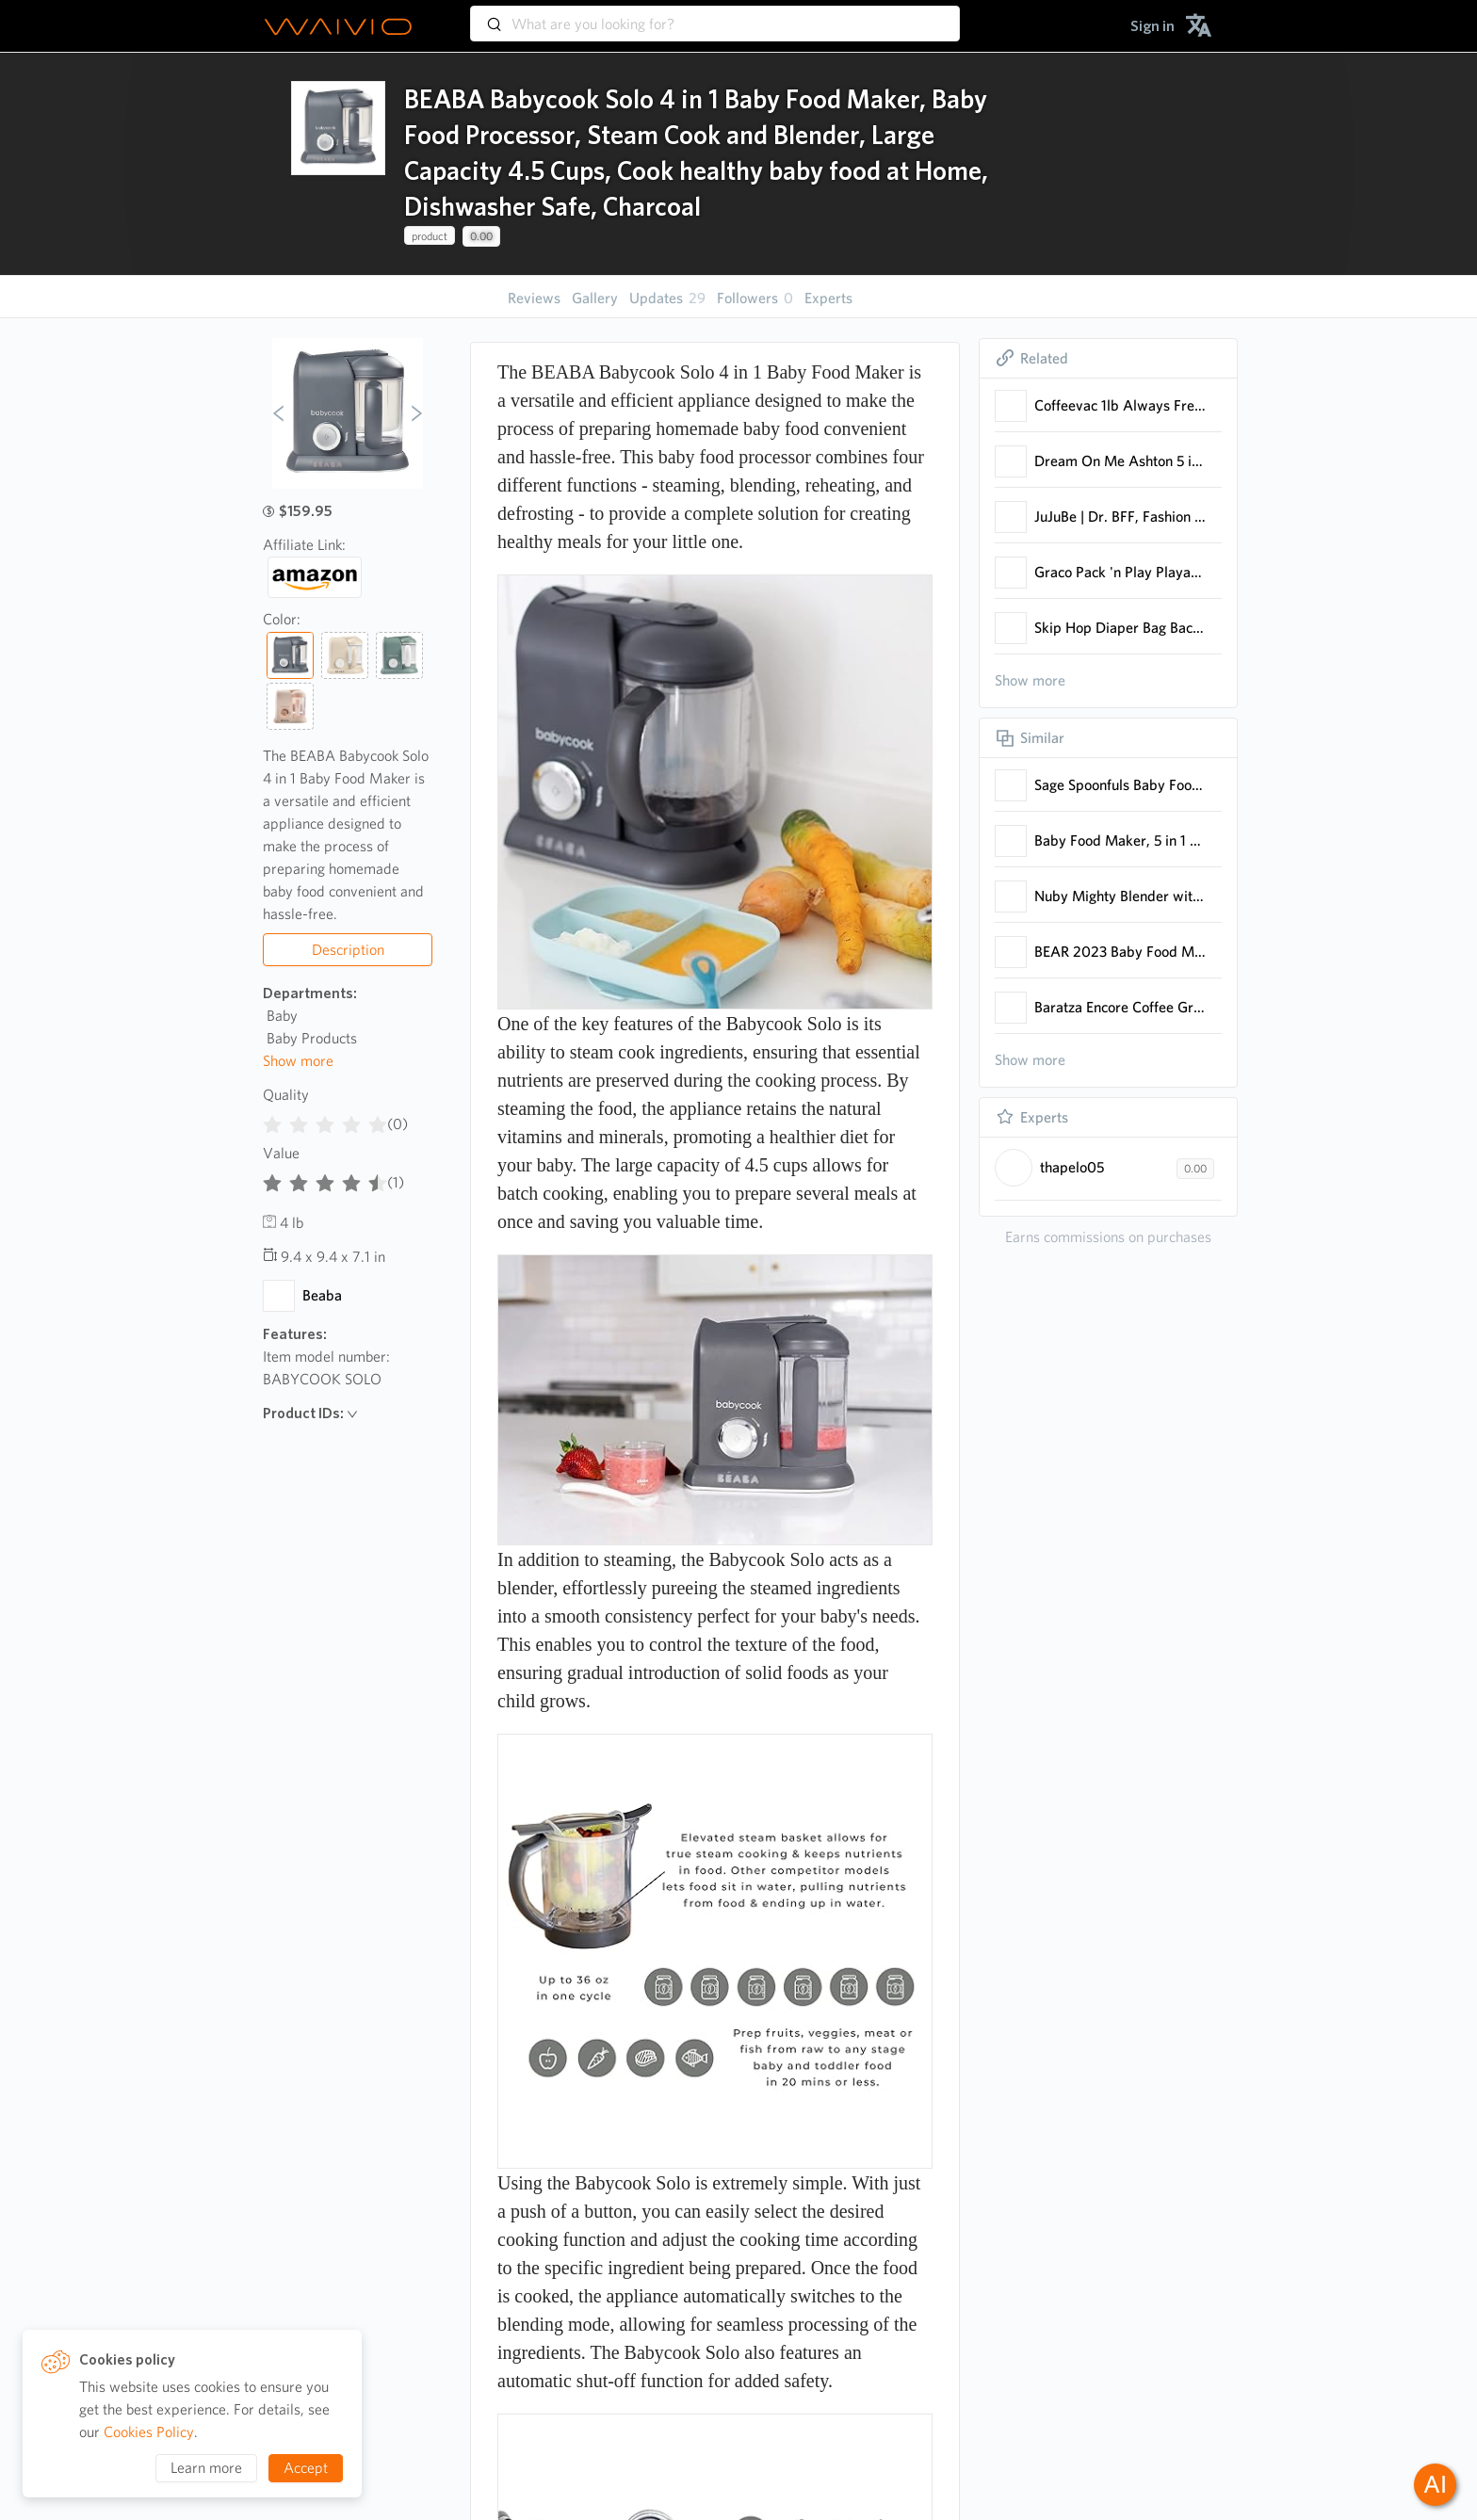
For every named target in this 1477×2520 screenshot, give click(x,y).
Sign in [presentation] (1152, 26)
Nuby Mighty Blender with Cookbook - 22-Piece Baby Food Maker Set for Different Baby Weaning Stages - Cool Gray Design (1120, 896)
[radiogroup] (325, 1121)
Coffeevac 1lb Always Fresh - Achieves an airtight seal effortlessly (1120, 405)
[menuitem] (1152, 26)
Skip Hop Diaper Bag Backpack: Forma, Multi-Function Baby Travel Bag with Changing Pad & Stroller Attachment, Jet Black (1120, 628)
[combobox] (715, 15)
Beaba (322, 1295)
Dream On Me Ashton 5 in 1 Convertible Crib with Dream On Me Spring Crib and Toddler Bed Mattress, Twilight (1120, 461)
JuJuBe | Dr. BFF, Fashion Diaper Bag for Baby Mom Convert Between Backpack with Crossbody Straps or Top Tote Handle (1120, 516)
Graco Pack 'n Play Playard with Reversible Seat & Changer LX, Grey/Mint (1120, 572)
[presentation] (338, 164)
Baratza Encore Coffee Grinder (1120, 1007)
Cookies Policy (149, 2432)
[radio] (272, 1121)
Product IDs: (310, 1413)
